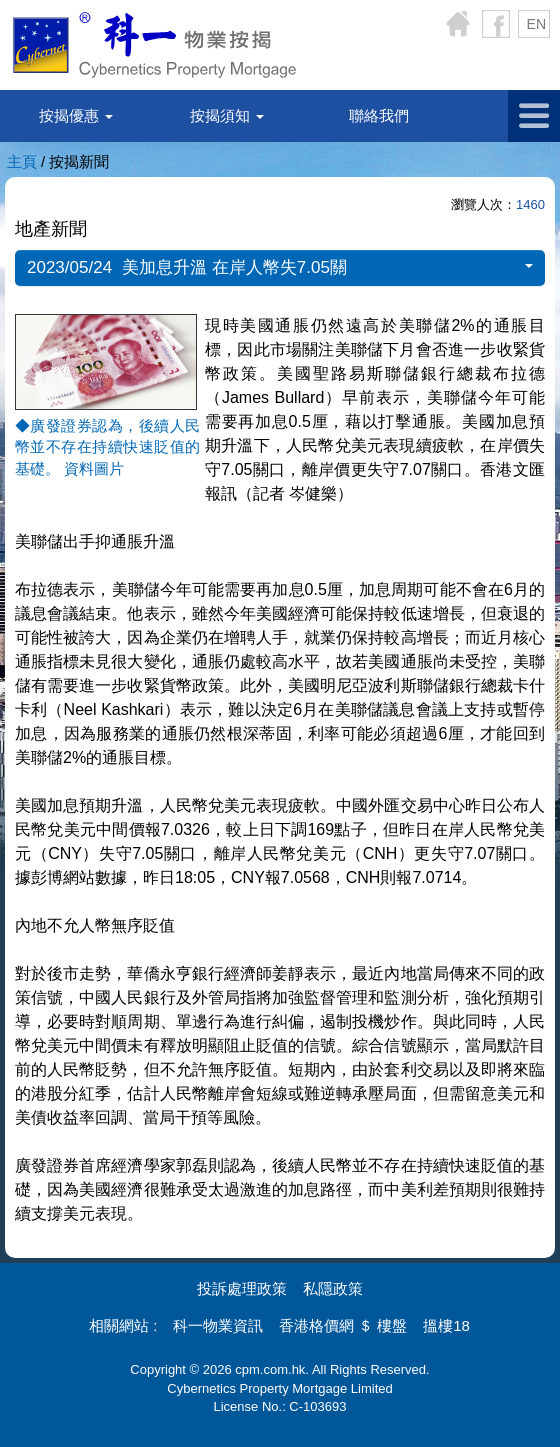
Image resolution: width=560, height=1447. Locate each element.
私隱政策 (333, 1288)
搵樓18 (446, 1325)
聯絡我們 (379, 115)
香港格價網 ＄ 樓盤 (343, 1325)
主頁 (22, 161)
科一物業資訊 (218, 1325)
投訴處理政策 (242, 1288)
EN (536, 24)
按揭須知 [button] (227, 115)
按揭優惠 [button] (76, 115)
